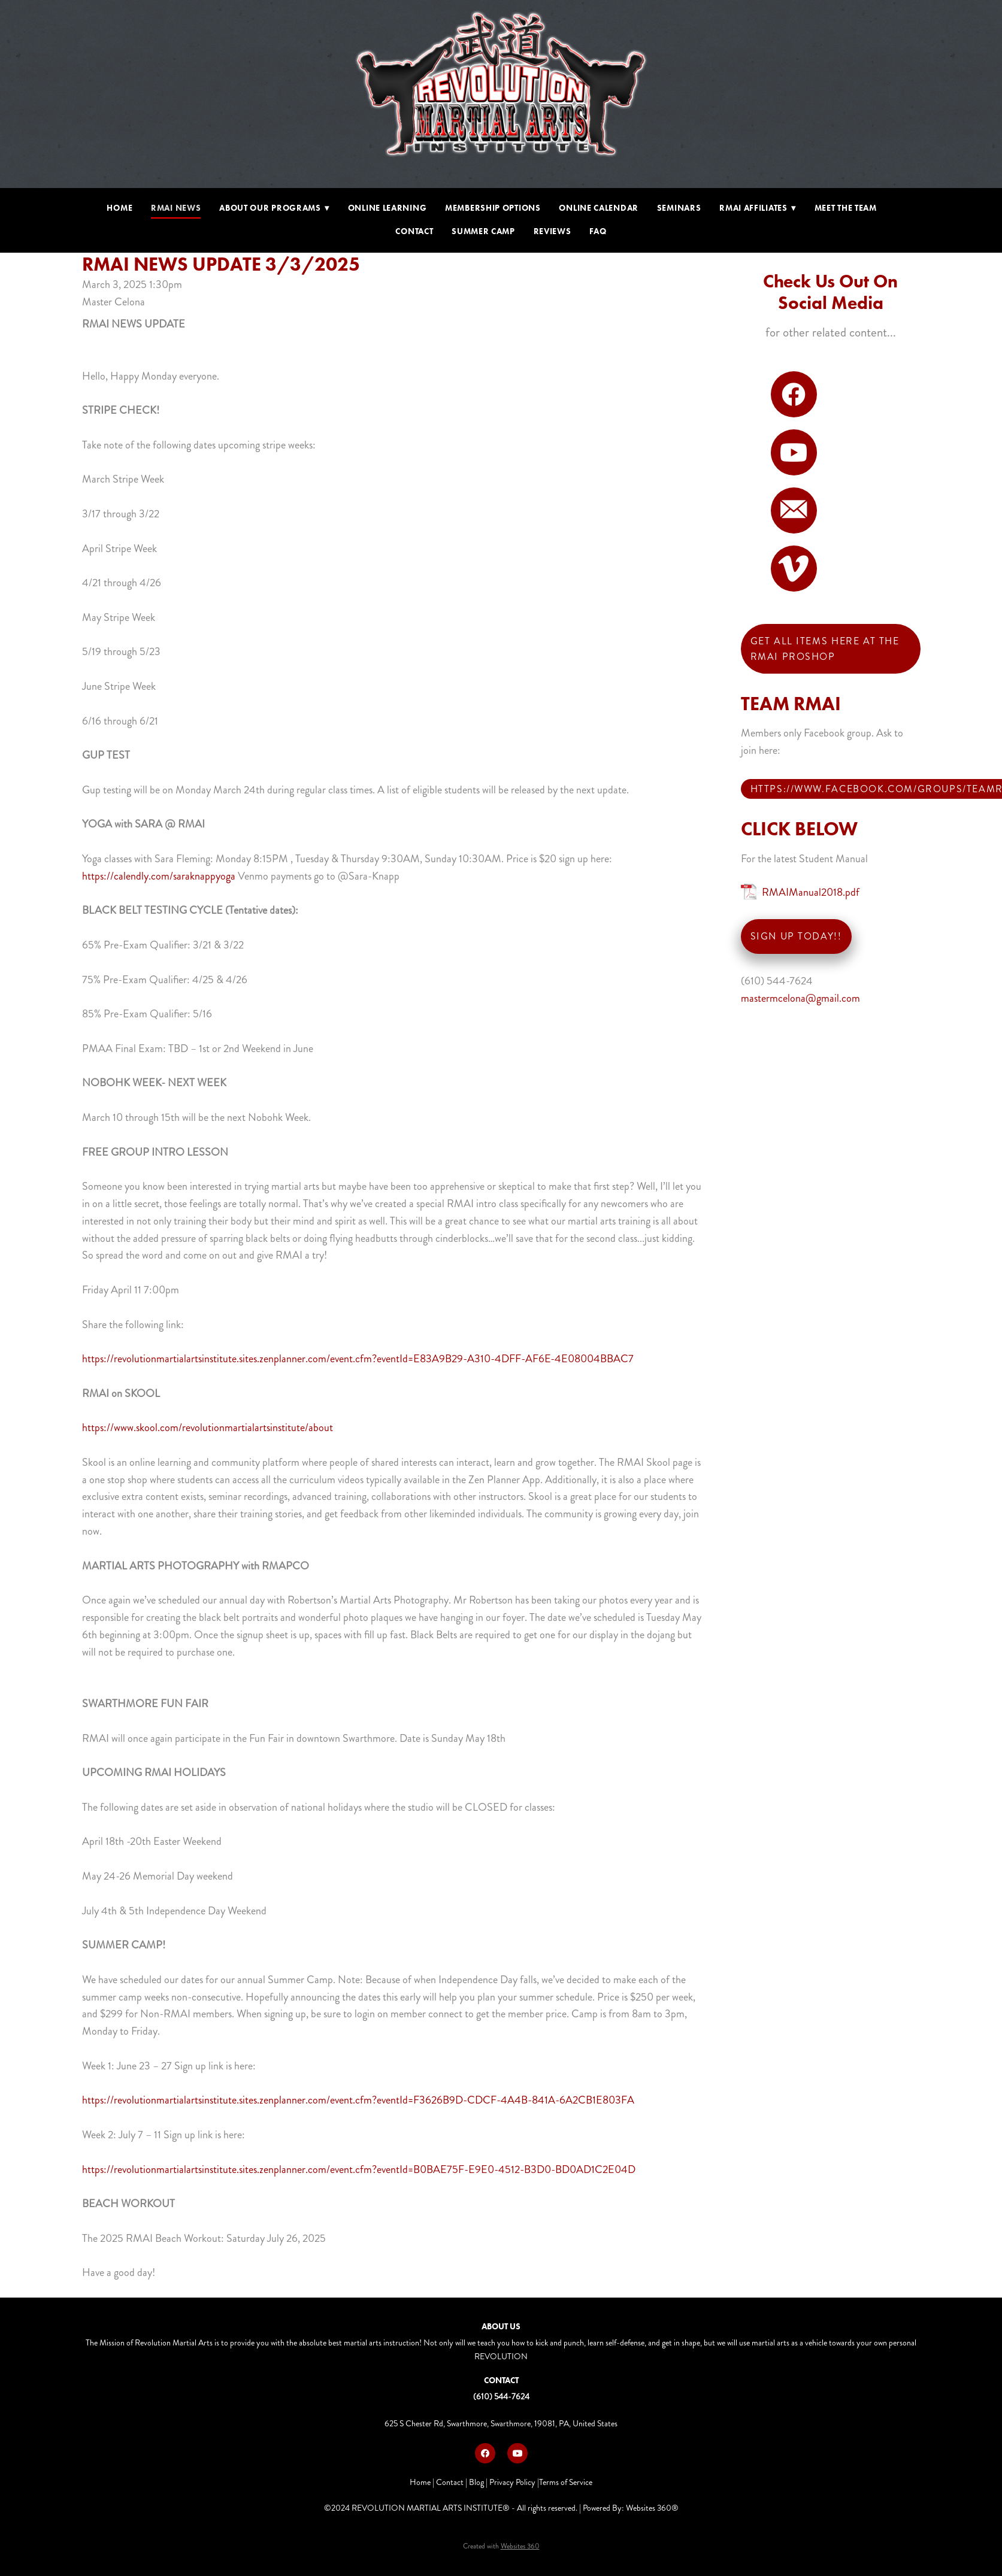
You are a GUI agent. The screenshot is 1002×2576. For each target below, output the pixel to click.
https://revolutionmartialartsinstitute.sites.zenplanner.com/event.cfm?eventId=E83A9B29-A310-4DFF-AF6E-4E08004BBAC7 (358, 1358)
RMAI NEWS (176, 208)
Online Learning (387, 208)
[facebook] (794, 394)
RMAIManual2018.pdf (810, 892)
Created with (501, 2546)
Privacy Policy (512, 2482)
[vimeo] (794, 568)
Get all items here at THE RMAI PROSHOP (825, 648)
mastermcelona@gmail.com (800, 998)
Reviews (552, 231)
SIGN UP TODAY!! (796, 936)
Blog (476, 2482)
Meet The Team (846, 208)
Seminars (679, 208)
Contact (414, 231)
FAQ (597, 231)
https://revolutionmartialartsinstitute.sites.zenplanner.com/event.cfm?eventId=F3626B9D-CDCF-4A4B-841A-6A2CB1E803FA (358, 2100)
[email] (794, 510)
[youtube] (794, 452)
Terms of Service (565, 2482)
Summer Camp (483, 231)
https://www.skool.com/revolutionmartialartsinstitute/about (207, 1427)
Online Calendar (598, 208)
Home (119, 208)
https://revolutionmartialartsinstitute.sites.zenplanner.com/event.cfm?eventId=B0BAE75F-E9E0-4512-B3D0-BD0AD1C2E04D (358, 2169)
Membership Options (493, 208)
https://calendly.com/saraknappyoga (158, 876)
